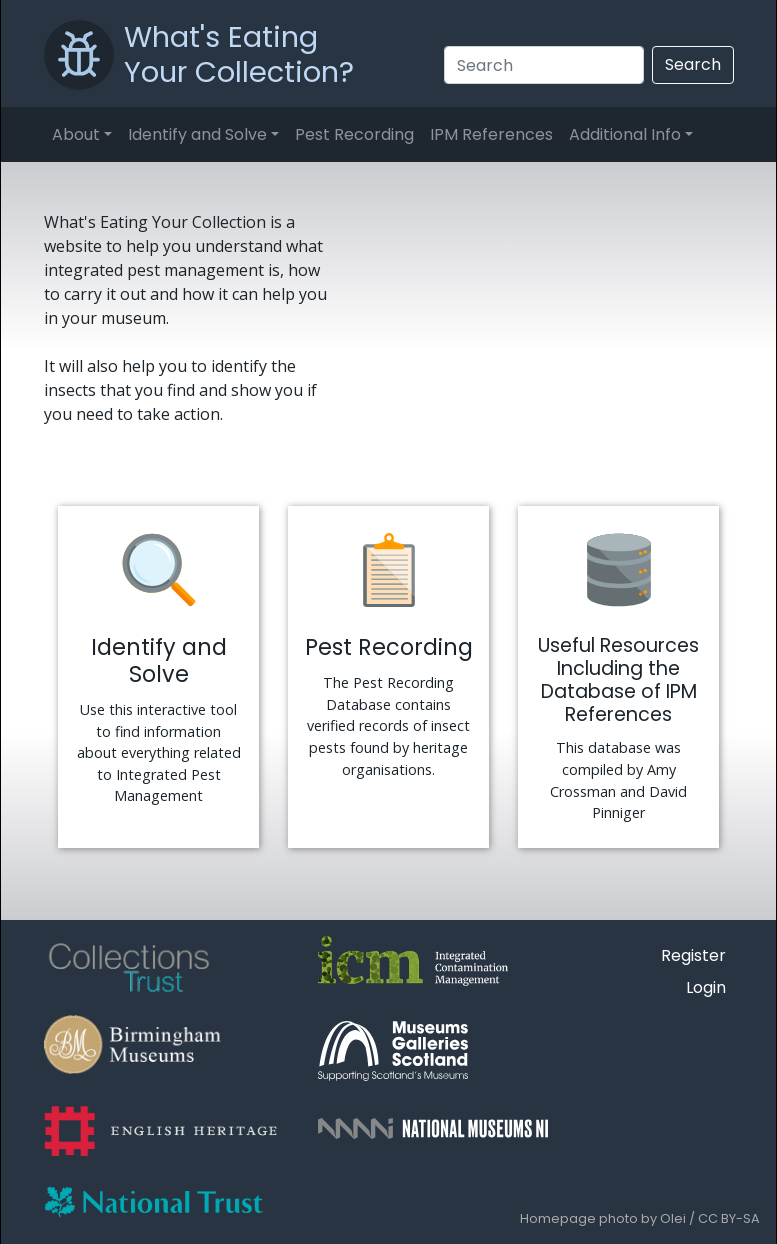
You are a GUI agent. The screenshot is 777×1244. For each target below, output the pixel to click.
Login (706, 987)
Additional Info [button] (625, 134)
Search (693, 64)
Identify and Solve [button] (197, 134)
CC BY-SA (729, 1218)
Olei (673, 1218)
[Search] (544, 65)
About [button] (76, 134)
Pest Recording (354, 134)
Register (693, 955)
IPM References (491, 134)
